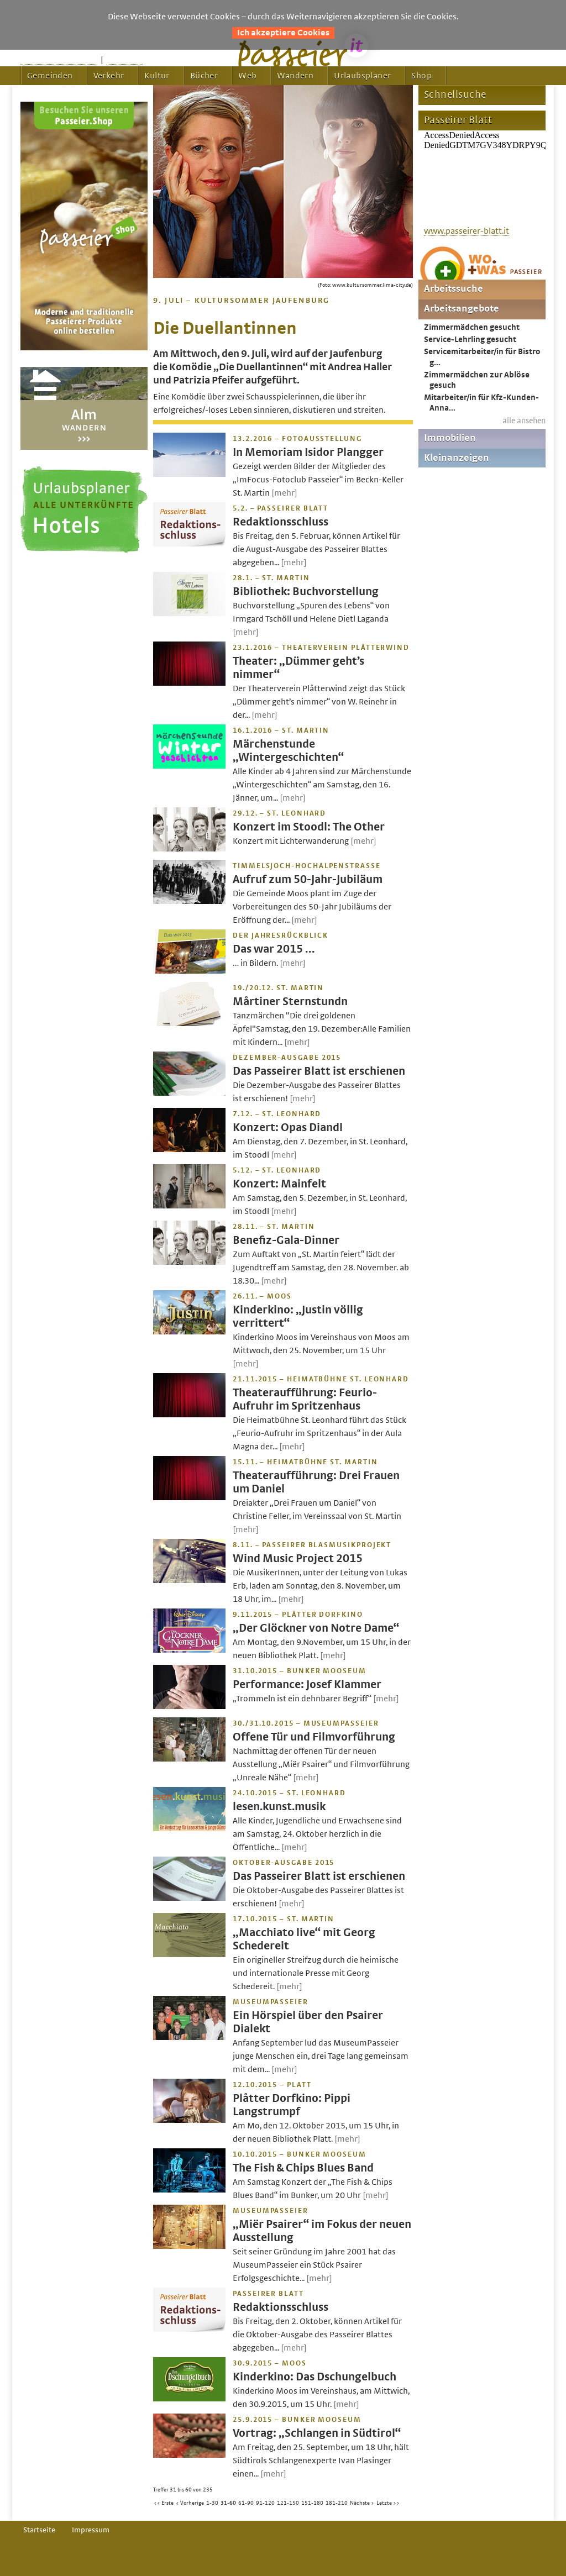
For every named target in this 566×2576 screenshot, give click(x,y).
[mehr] (284, 492)
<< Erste (164, 2503)
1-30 (212, 2503)
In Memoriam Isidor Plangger (308, 452)
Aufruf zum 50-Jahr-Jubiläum (307, 879)
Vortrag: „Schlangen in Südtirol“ (317, 2433)
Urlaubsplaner (362, 75)
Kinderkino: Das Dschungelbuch (314, 2377)
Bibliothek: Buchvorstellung (306, 591)
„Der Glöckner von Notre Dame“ (316, 1628)
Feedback (125, 59)
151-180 (312, 2503)
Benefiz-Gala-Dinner (286, 1240)
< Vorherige (190, 2503)
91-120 (265, 2503)
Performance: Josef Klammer (307, 1684)
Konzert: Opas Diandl (288, 1127)
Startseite (39, 2530)
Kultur (156, 75)
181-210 (337, 2503)
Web (247, 75)
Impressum (90, 2530)
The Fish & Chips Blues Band (303, 2168)
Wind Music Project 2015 (298, 1558)
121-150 (288, 2503)
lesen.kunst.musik (279, 1806)
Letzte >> (388, 2503)
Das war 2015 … (274, 949)
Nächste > (362, 2503)
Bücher (204, 75)
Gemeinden (50, 75)
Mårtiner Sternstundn (290, 1001)
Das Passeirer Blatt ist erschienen (319, 1071)
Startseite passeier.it (58, 59)
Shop (421, 75)
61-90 (246, 2503)
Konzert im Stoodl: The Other (309, 827)
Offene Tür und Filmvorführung (314, 1737)
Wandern (295, 75)
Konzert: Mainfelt (279, 1184)
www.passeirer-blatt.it (466, 231)
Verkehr (108, 75)
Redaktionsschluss (280, 522)
